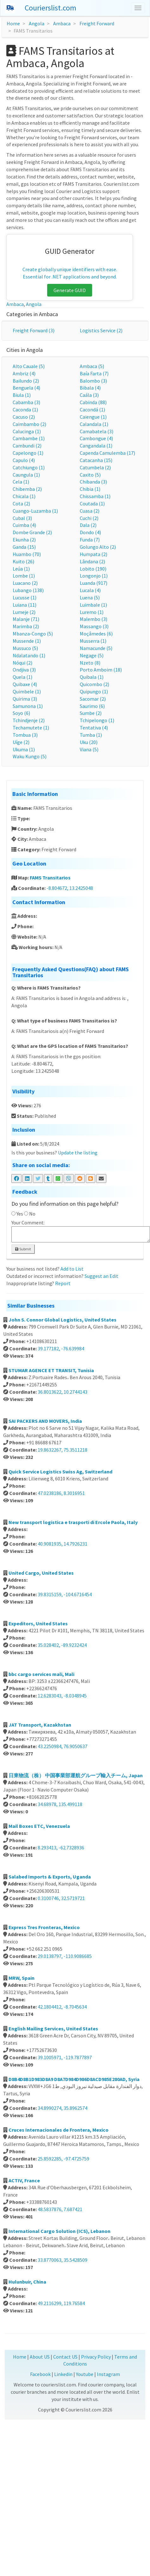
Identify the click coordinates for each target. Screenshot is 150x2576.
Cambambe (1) (29, 438)
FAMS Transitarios (50, 877)
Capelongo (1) (28, 453)
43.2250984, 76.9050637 (62, 1746)
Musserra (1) (93, 641)
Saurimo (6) (92, 706)
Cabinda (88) (93, 402)
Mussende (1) (27, 641)
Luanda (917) (93, 583)
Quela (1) (22, 677)
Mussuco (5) (25, 648)
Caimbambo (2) (29, 424)
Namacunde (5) (96, 648)
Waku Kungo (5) (30, 756)
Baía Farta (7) (94, 373)
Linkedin (63, 2374)
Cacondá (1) (92, 409)
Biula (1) (22, 395)
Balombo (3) (93, 381)
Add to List (72, 1269)
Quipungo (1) (94, 691)
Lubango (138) (28, 590)
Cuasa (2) (89, 511)
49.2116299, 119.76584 (61, 2303)
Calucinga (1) (27, 431)
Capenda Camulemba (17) (107, 453)
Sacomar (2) (93, 699)
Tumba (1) (91, 735)
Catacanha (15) (96, 460)
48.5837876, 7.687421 (60, 2209)
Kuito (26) (23, 561)
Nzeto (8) (90, 663)
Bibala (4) (90, 388)
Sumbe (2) (91, 713)
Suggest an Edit (101, 1276)
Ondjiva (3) (24, 669)
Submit (23, 1249)
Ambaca (62, 23)
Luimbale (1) (93, 605)
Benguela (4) (26, 388)
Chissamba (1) (95, 496)
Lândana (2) (92, 561)
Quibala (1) (91, 677)
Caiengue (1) (93, 417)
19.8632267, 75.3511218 (62, 1450)
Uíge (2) (21, 742)
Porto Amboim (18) (101, 669)
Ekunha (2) (24, 539)
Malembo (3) (93, 619)
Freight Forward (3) (33, 330)
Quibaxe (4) (25, 684)
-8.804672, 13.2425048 (70, 888)
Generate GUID (69, 290)
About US (40, 2357)
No (32, 1213)
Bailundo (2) (26, 381)
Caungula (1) (26, 475)
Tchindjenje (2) (29, 720)
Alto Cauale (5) (29, 366)
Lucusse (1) (24, 597)
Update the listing (77, 1152)
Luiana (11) (24, 605)
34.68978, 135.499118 (60, 1804)
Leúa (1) (21, 569)
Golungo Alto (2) (98, 547)
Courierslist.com (50, 8)
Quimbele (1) (27, 691)
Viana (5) (89, 749)
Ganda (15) (24, 547)
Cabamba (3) (26, 402)
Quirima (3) (25, 699)
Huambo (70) (27, 554)
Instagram (108, 2374)
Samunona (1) (28, 706)
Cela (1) (21, 481)
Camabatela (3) (96, 431)
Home (13, 23)
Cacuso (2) (24, 417)
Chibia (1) (90, 489)
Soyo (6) (21, 713)
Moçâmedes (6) (96, 633)
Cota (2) (21, 503)
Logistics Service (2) (101, 330)
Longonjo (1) (94, 575)
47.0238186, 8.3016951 (61, 1493)
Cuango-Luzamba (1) (35, 511)
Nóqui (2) (22, 663)
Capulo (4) (24, 460)
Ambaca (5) (92, 366)
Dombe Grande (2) (32, 532)
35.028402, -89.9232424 (62, 1645)
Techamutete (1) (31, 727)
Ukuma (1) (24, 749)
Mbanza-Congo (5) (33, 633)
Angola (36, 23)
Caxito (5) (90, 475)
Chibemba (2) (27, 489)
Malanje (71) (26, 619)
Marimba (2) (26, 626)
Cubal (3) (22, 518)
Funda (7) (90, 539)
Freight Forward (96, 23)
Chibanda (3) (93, 481)
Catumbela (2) (95, 467)
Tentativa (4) (94, 727)
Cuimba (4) (24, 525)
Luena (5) (90, 597)
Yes (19, 1213)
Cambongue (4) (96, 438)
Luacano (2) (25, 583)
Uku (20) (88, 742)
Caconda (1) (25, 409)
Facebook (40, 2374)
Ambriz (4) (24, 373)
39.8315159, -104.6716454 (65, 1594)
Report (63, 1283)
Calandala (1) (94, 424)
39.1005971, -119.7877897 (65, 2057)
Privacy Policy (96, 2357)
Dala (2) (88, 525)
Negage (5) (91, 655)
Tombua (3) (25, 735)
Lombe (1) (24, 575)
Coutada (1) (92, 503)
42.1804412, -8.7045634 (62, 2007)
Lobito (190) (93, 569)
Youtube (84, 2374)
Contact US (65, 2357)
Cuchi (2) (89, 518)
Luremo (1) (91, 612)
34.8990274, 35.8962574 (62, 2108)
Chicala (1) (24, 496)
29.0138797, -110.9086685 (65, 1956)
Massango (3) (94, 626)
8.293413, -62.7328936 (61, 1847)
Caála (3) (89, 395)
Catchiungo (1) (29, 467)
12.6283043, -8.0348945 (62, 1695)
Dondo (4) (90, 532)
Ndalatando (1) (29, 655)
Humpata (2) (93, 554)
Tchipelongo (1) (97, 720)
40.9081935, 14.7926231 (62, 1544)
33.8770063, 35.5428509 (62, 2260)
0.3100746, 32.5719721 (61, 1898)
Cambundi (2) (27, 445)
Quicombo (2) (94, 684)
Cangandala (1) (96, 445)
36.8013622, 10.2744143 (62, 1392)
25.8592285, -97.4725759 (63, 2158)
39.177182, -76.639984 (61, 1348)
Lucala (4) (90, 590)
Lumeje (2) (24, 612)
